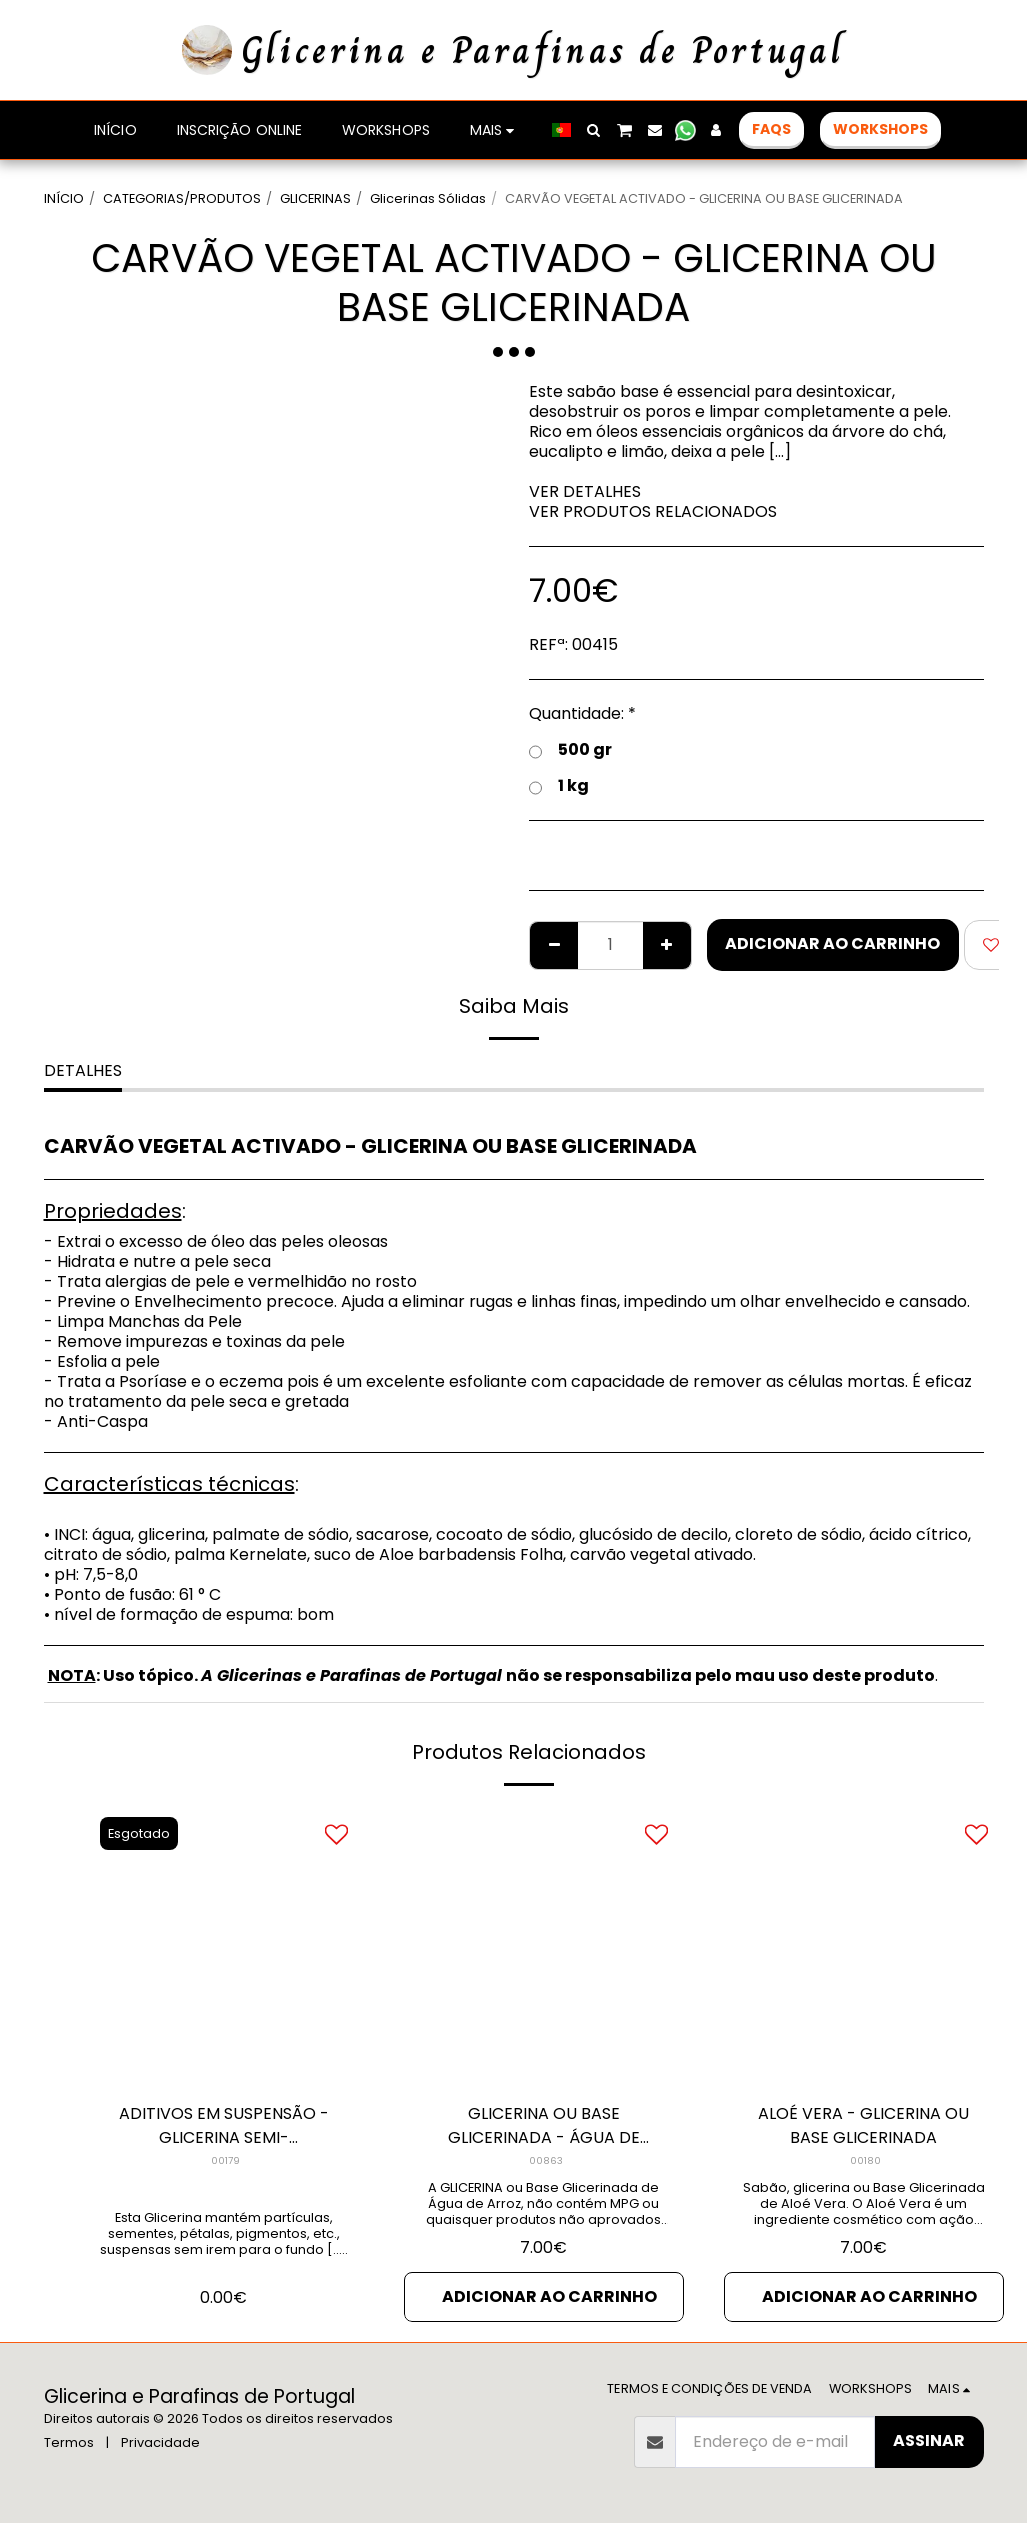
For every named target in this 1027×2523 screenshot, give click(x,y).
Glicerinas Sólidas (428, 198)
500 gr (570, 750)
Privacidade (160, 2442)
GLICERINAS (315, 198)
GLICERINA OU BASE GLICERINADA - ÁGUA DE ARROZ (544, 2126)
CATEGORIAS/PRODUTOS (182, 198)
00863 (546, 2160)
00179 (225, 2160)
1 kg (559, 786)
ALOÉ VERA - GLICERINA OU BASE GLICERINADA (863, 2125)
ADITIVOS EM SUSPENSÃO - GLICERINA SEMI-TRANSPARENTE (224, 2126)
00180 (865, 2160)
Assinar (929, 2440)
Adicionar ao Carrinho (832, 943)
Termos (69, 2442)
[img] (224, 1946)
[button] (594, 130)
